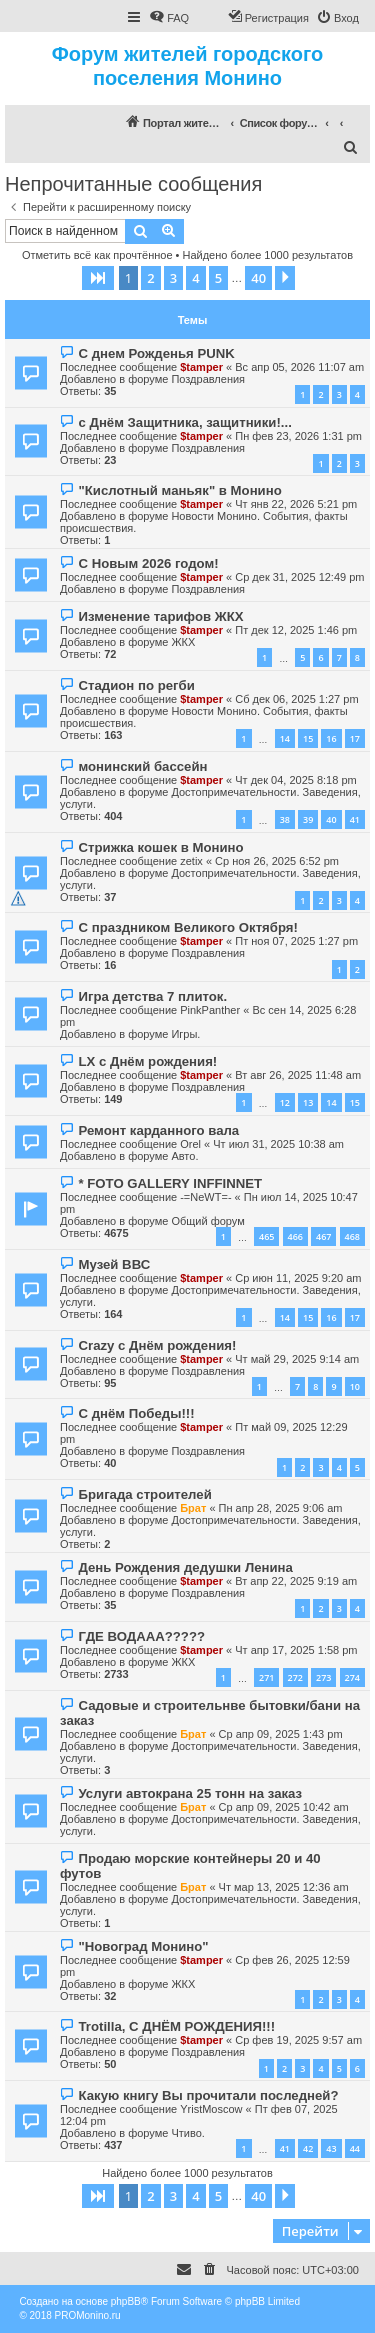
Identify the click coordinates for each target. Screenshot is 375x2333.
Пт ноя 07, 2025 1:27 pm (296, 941)
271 (266, 1677)
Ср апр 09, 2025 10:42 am (284, 1807)
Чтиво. (187, 2133)
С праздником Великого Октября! (187, 927)
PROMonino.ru (88, 2315)
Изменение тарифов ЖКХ (160, 616)
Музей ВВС (114, 1264)
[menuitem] (169, 18)
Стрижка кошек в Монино (160, 847)
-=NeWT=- (205, 1197)
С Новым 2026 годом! (148, 563)
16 (331, 738)
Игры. (185, 1034)
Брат (193, 1508)
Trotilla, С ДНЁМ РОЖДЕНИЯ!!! (176, 2026)
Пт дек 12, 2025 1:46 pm (296, 630)
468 (352, 1236)
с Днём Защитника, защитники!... (184, 422)
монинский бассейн (142, 766)
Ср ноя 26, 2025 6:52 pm (277, 861)
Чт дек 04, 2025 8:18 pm (295, 780)
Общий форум (207, 1221)
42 (308, 2148)
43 (331, 2148)
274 (352, 1677)
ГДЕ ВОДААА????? (141, 1636)
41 (355, 819)
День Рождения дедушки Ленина (185, 1567)
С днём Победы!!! (136, 1413)
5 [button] (218, 278)
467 (323, 1236)
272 (295, 1677)
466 (295, 1236)
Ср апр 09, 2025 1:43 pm (281, 1734)
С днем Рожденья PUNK (156, 353)
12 (285, 1102)
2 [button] (150, 278)
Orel (190, 1144)
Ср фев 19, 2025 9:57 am (298, 2040)
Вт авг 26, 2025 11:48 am (298, 1075)
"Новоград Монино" (143, 1946)
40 (331, 819)
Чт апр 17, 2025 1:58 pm (296, 1650)
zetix (191, 861)
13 (308, 1102)
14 (285, 738)
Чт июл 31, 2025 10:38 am (278, 1144)
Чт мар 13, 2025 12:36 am (284, 1887)
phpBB (126, 2301)
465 (266, 1236)
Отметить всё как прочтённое (97, 255)
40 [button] (258, 278)
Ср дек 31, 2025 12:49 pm (299, 577)
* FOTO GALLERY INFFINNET (170, 1183)
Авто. (184, 1156)
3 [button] (173, 278)
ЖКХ (183, 642)
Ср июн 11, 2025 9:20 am (298, 1278)
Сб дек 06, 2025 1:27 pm (296, 699)
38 (285, 819)
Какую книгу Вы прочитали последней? (208, 2095)
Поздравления (208, 379)
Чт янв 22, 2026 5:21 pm (296, 504)
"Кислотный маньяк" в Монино (179, 490)
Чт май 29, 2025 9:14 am (297, 1359)
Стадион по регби (136, 685)
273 (323, 1677)
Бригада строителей (144, 1494)
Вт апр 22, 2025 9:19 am (296, 1581)
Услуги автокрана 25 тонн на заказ (190, 1793)
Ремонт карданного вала (158, 1130)
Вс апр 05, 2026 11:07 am (299, 367)
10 (355, 1386)
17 (355, 738)
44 (355, 2148)
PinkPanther (210, 1010)
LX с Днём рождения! (147, 1061)
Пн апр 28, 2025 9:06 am (281, 1508)
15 (308, 738)
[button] (98, 278)
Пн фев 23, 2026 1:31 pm (298, 436)
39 (308, 819)
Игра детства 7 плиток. (152, 996)
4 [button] (195, 278)
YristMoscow (211, 2109)
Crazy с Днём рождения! (157, 1345)
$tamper (201, 367)
